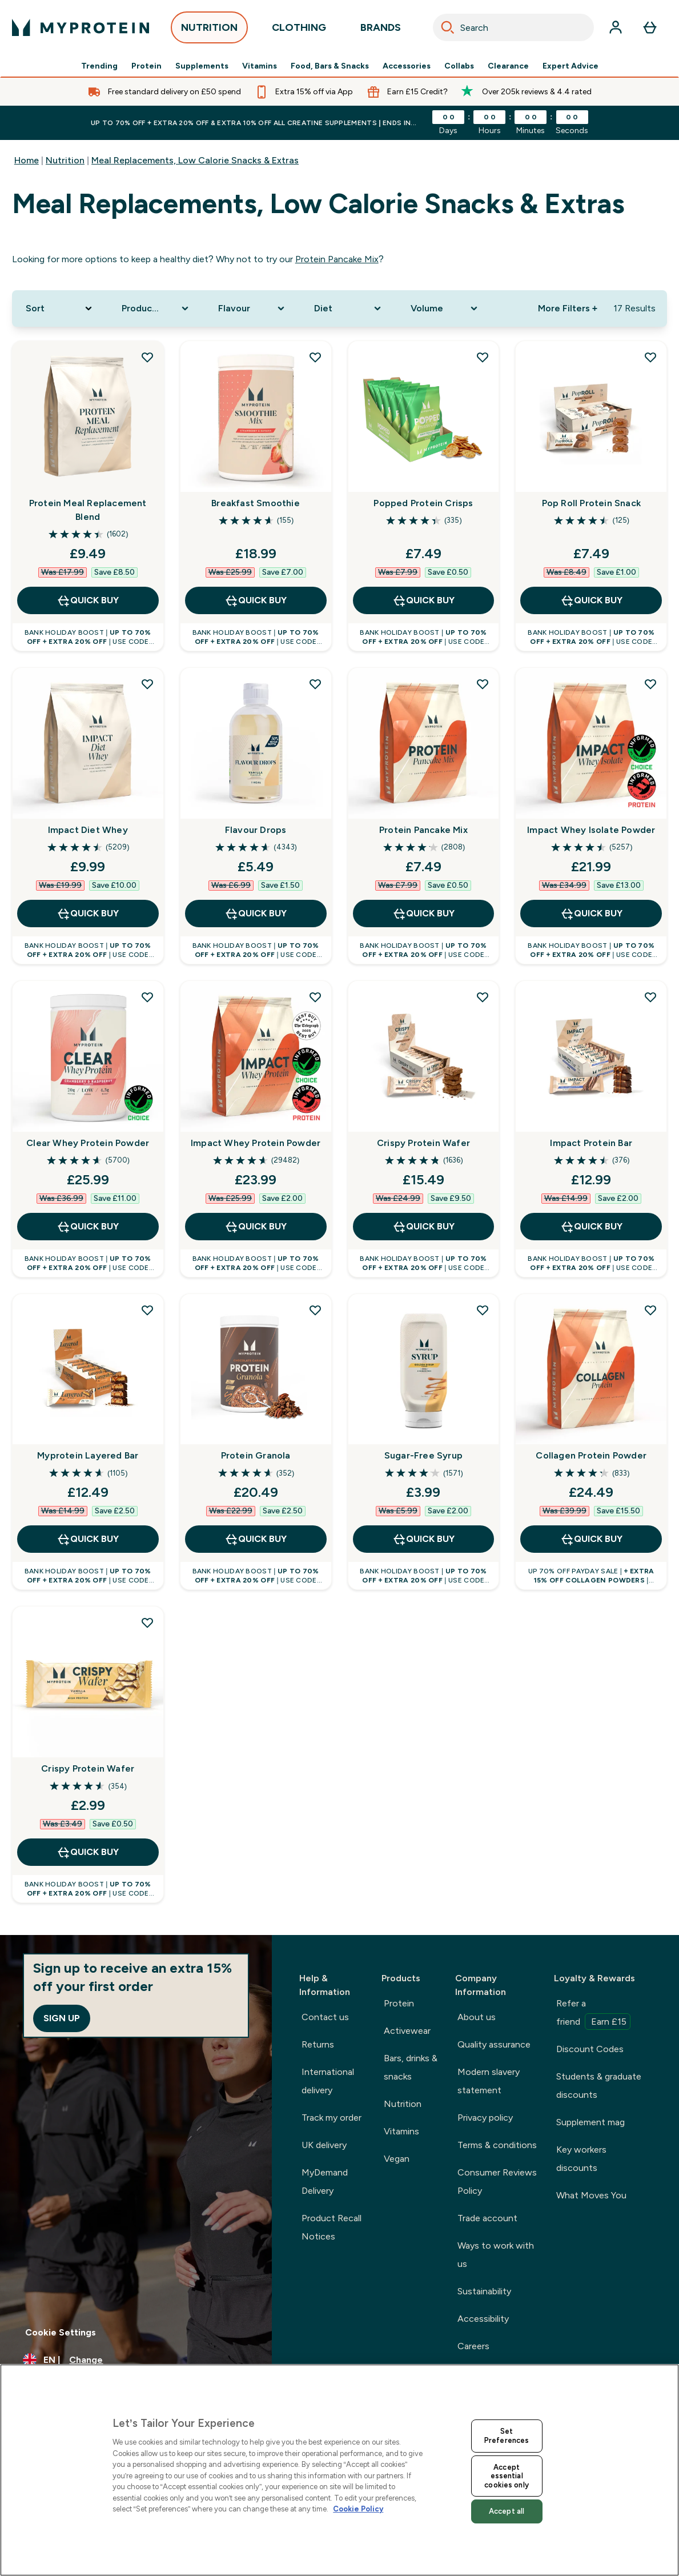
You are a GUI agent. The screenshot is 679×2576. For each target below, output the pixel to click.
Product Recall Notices (331, 2227)
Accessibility (483, 2318)
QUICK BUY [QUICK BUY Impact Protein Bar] (591, 1226)
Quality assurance (494, 2044)
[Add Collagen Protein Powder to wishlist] (650, 1310)
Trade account (487, 2218)
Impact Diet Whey (88, 829)
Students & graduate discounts (598, 2085)
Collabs (459, 66)
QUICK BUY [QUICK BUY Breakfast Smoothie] (255, 600)
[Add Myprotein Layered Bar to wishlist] (147, 1310)
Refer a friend (593, 2014)
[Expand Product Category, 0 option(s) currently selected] (156, 308)
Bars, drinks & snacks (410, 2067)
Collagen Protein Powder (591, 1455)
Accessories (407, 66)
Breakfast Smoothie (255, 503)
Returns (318, 2044)
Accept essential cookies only (506, 2476)
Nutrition (65, 160)
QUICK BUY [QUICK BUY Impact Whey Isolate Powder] (591, 913)
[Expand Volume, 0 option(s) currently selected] (445, 308)
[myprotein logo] (80, 27)
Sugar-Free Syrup (423, 1455)
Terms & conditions (497, 2145)
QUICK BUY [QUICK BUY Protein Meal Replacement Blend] (88, 600)
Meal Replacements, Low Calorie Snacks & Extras (195, 160)
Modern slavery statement (488, 2081)
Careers (473, 2346)
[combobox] (513, 27)
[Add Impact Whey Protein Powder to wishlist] (315, 996)
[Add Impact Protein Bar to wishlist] (650, 996)
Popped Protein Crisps (423, 503)
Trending (99, 66)
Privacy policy (485, 2117)
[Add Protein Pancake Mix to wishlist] (482, 683)
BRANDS (380, 30)
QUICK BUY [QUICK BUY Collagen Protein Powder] (591, 1539)
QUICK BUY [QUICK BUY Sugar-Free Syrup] (423, 1539)
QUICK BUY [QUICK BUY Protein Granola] (255, 1539)
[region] (339, 2470)
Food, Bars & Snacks (330, 66)
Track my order (331, 2117)
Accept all (506, 2511)
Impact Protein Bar (591, 1142)
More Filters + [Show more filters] (567, 308)
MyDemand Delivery (325, 2181)
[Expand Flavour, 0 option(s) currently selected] (252, 308)
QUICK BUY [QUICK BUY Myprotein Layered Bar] (88, 1539)
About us (476, 2017)
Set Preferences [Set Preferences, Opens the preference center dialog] (506, 2436)
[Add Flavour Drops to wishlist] (315, 683)
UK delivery (324, 2145)
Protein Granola (256, 1455)
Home (26, 160)
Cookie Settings (60, 2332)
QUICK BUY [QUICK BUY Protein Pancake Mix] (423, 913)
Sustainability (484, 2291)
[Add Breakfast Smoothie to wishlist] (315, 357)
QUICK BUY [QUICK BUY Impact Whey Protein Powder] (255, 1226)
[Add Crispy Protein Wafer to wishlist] (482, 996)
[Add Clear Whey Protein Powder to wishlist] (147, 996)
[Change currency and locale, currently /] (136, 2360)
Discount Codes (590, 2049)
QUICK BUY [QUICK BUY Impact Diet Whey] (88, 913)
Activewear (407, 2030)
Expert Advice (570, 66)
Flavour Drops (256, 829)
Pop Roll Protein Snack (591, 503)
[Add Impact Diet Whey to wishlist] (147, 683)
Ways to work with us (495, 2254)
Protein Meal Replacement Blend (88, 510)
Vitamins (259, 66)
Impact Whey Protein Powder (255, 1142)
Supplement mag (590, 2122)
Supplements (201, 66)
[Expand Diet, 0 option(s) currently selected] (348, 308)
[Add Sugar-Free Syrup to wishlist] (482, 1310)
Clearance (508, 66)
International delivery (328, 2081)
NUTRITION (209, 30)
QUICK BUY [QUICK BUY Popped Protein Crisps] (423, 600)
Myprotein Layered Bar (87, 1455)
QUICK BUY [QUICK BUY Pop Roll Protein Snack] (591, 600)
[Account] (615, 27)
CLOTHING (299, 30)
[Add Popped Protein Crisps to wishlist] (482, 357)
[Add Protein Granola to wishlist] (315, 1310)
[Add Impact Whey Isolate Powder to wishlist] (650, 683)
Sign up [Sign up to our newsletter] (61, 2018)
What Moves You (591, 2195)
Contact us (325, 2017)
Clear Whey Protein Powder (87, 1142)
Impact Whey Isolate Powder (591, 829)
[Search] (448, 27)
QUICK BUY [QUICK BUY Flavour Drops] (255, 913)
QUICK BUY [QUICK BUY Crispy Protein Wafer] (423, 1226)
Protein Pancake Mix (337, 259)
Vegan (396, 2158)
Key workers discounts (581, 2158)
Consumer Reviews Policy (497, 2181)
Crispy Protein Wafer (423, 1142)
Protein (146, 66)
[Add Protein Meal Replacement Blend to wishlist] (147, 357)
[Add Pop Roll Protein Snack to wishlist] (650, 357)
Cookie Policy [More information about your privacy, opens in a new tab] (358, 2509)
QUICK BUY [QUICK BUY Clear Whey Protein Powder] (88, 1226)
